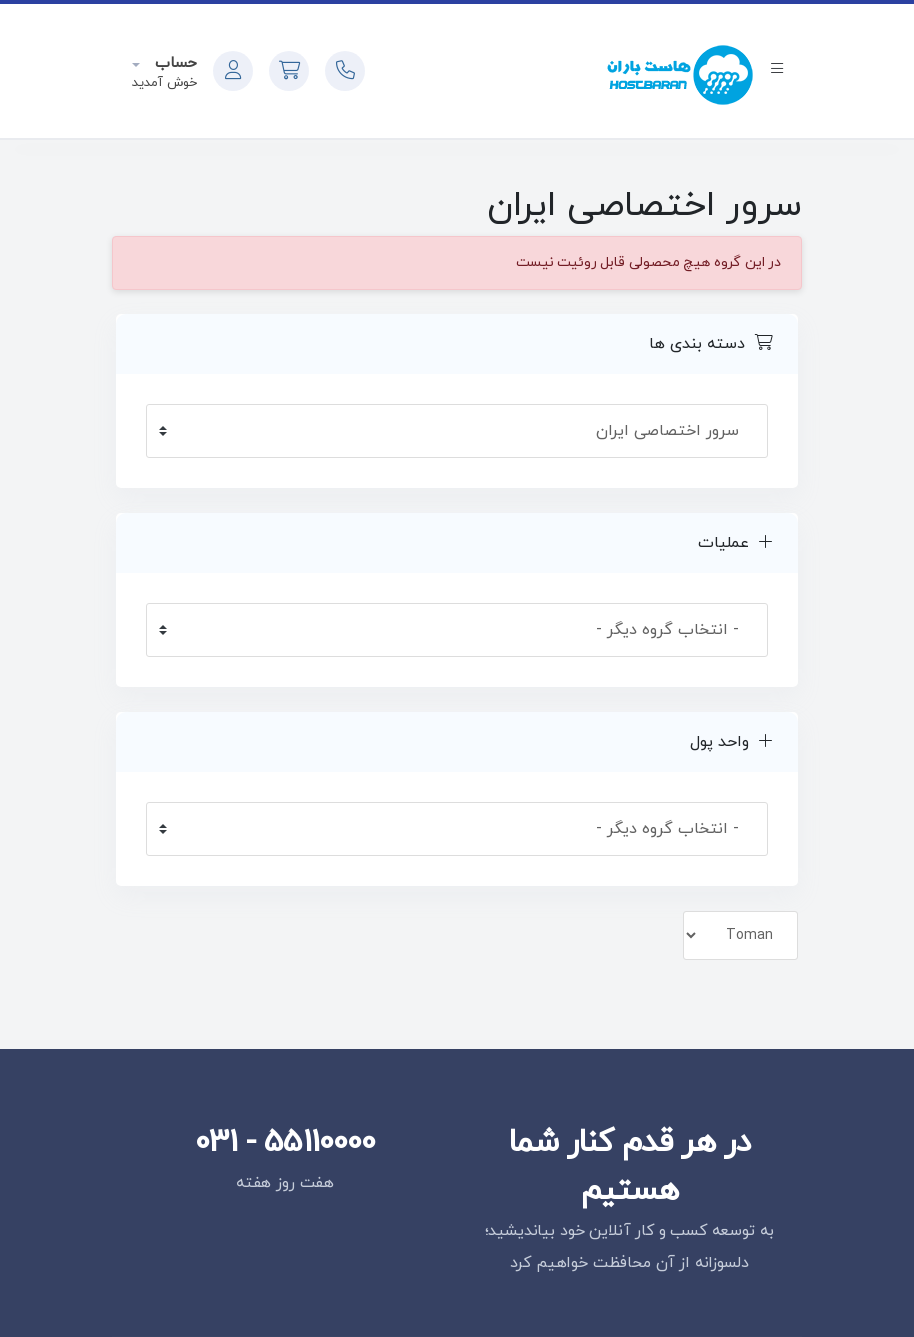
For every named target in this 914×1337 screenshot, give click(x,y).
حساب (173, 63)
